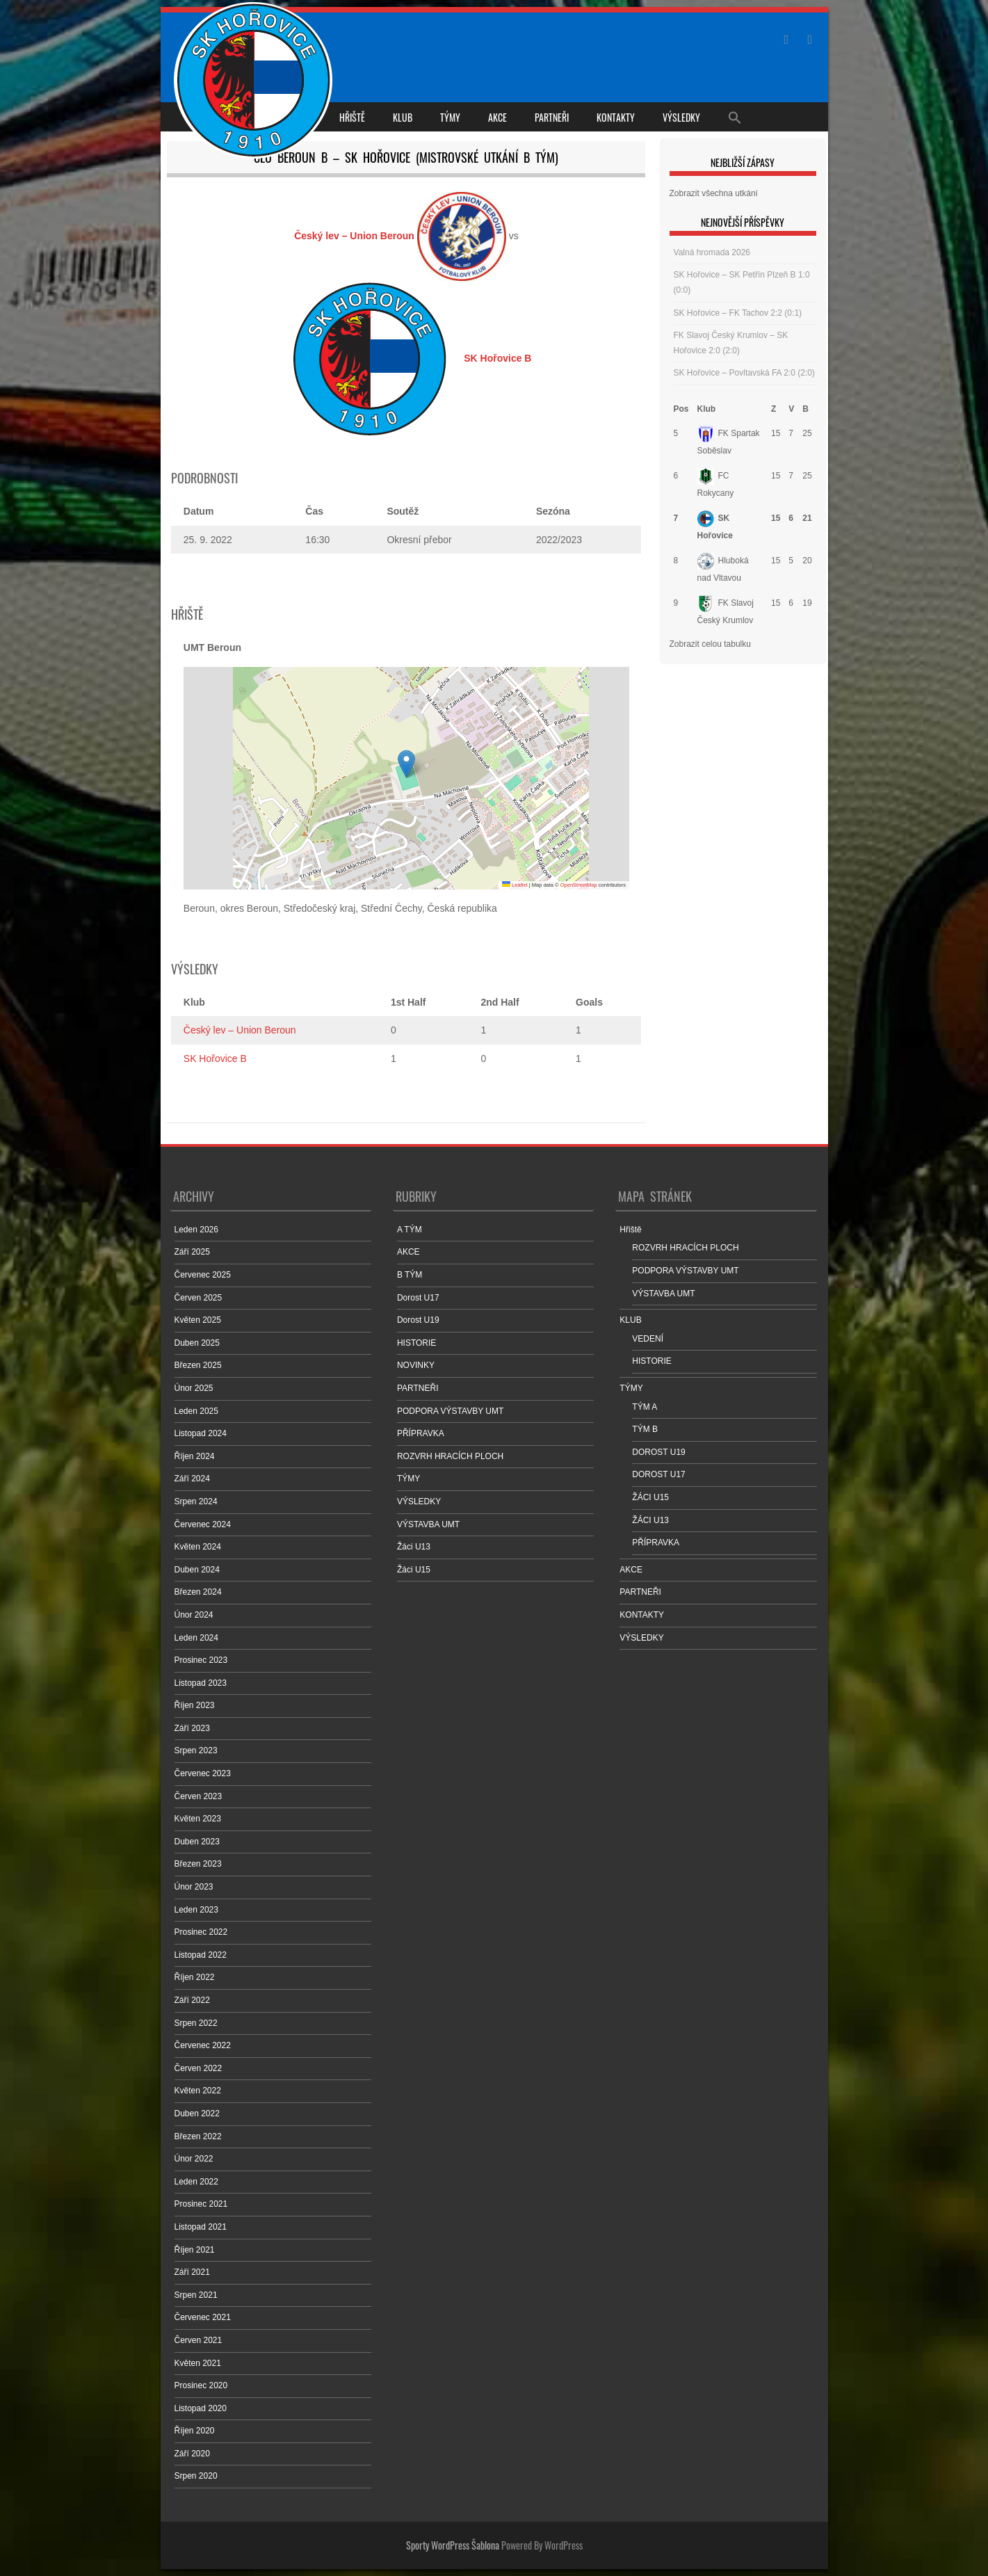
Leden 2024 (196, 1638)
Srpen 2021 (196, 2295)
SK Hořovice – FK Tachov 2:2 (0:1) (738, 313)
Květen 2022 (198, 2090)
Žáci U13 (413, 1547)
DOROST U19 (658, 1452)
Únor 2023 (194, 1887)
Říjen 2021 (195, 2250)
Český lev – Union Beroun (240, 1030)
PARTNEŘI (552, 117)
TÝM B (645, 1429)
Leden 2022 (196, 2182)
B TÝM (409, 1275)
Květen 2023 (198, 1819)
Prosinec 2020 (201, 2385)
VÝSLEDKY (681, 117)
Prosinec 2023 (201, 1660)
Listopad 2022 (201, 1955)
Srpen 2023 (196, 1750)
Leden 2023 (196, 1910)
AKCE (497, 117)
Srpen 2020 (196, 2476)
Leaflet (515, 885)
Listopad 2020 (201, 2408)
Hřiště (352, 117)
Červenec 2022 (203, 2045)
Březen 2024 (198, 1592)
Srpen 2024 (196, 1501)
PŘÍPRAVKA (420, 1433)
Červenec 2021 (203, 2317)
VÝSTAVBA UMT (428, 1524)
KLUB (402, 117)
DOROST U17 (658, 1474)
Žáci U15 (413, 1570)
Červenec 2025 (203, 1275)
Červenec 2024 (203, 1524)
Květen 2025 (198, 1320)
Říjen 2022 (195, 1977)
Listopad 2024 (201, 1433)
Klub (706, 409)
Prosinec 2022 (201, 1932)
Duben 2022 (197, 2113)
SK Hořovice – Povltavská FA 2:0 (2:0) (744, 373)
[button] (406, 764)
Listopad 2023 (201, 1683)
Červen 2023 (198, 1796)
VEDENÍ (647, 1339)
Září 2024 (192, 1478)
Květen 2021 (198, 2363)
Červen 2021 (198, 2340)
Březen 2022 (198, 2136)
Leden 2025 (196, 1411)
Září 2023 (192, 1728)
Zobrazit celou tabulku (710, 644)
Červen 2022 (198, 2068)
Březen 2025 (198, 1365)
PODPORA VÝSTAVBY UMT (450, 1411)
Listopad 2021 (201, 2227)
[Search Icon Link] (735, 116)
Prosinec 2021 (201, 2204)
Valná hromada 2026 (712, 252)
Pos (681, 409)
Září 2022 (192, 2000)
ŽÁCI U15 (650, 1497)
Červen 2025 (198, 1298)
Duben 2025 (197, 1343)
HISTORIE (416, 1343)
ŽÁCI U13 (650, 1520)
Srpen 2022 (196, 2023)
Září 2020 (192, 2453)
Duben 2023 (197, 1841)
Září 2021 (192, 2272)
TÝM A (644, 1407)
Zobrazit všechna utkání (714, 193)
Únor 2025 (194, 1388)
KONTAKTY (616, 117)
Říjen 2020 (195, 2431)
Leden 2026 (196, 1229)
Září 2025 (192, 1252)
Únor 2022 (194, 2159)
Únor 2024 (194, 1615)
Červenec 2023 (203, 1773)
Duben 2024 (197, 1570)
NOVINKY (416, 1365)
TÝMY (450, 117)
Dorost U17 (418, 1298)
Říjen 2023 (195, 1705)
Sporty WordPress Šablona (452, 2545)
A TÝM (409, 1229)
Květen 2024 (198, 1547)
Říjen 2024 (195, 1456)
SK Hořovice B (215, 1058)
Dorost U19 (418, 1320)
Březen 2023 (198, 1864)
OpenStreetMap (578, 885)
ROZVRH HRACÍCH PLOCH (450, 1456)
